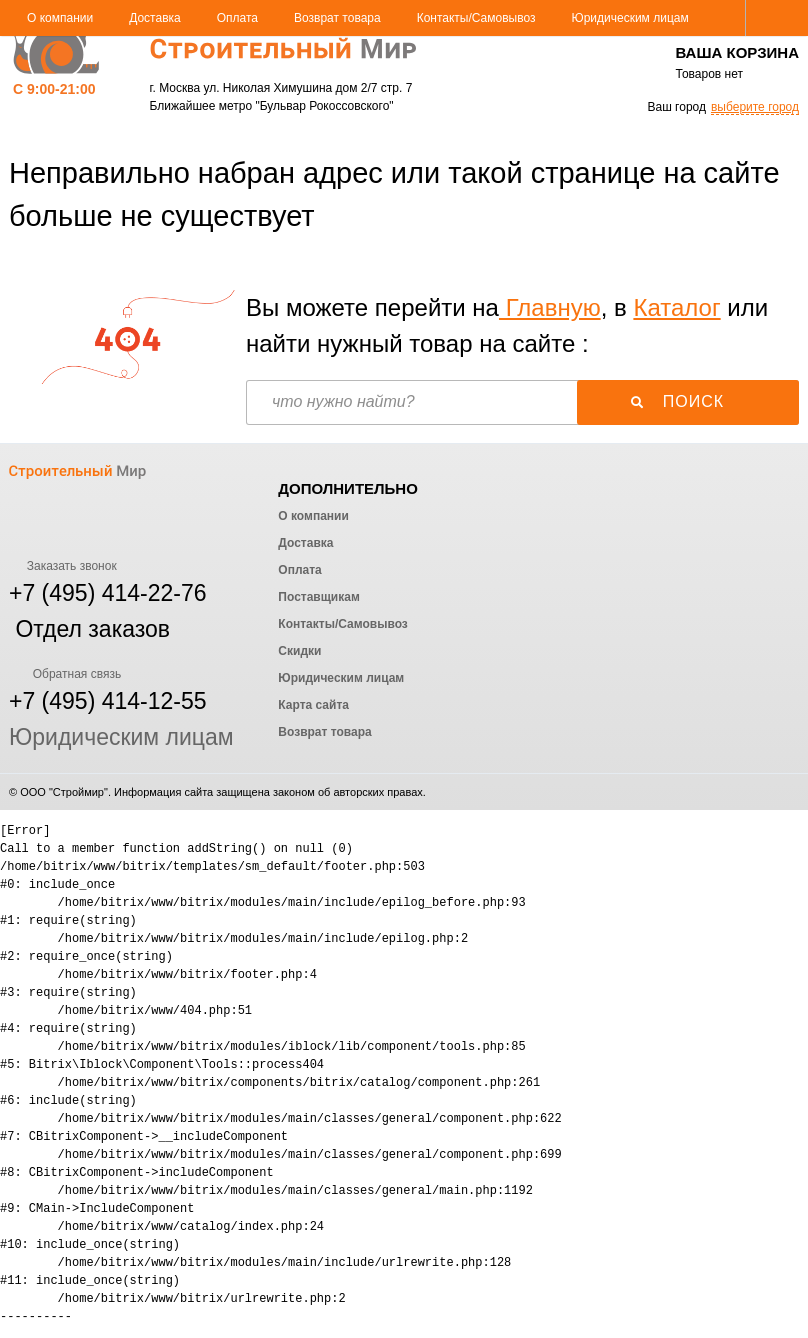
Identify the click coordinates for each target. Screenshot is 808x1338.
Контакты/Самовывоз (476, 18)
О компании (60, 18)
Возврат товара (337, 18)
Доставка (155, 18)
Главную (550, 307)
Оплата (237, 18)
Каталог (676, 307)
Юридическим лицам (630, 18)
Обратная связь (65, 674)
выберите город (755, 107)
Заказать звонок (63, 566)
